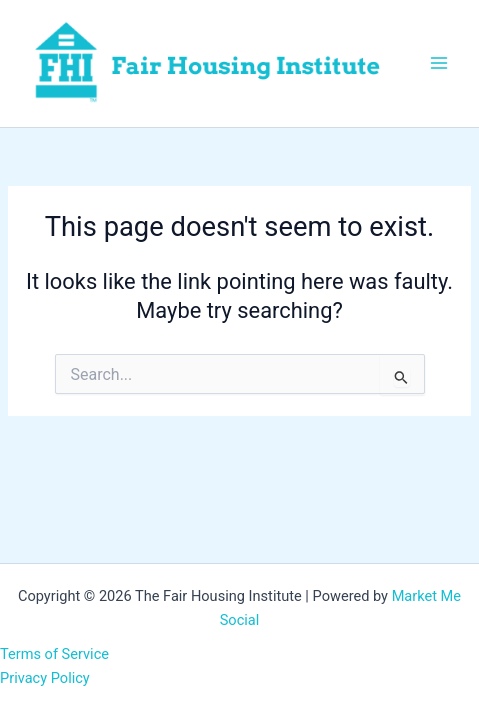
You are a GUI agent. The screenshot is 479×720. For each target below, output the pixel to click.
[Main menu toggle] (439, 63)
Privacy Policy (45, 678)
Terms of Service (54, 654)
